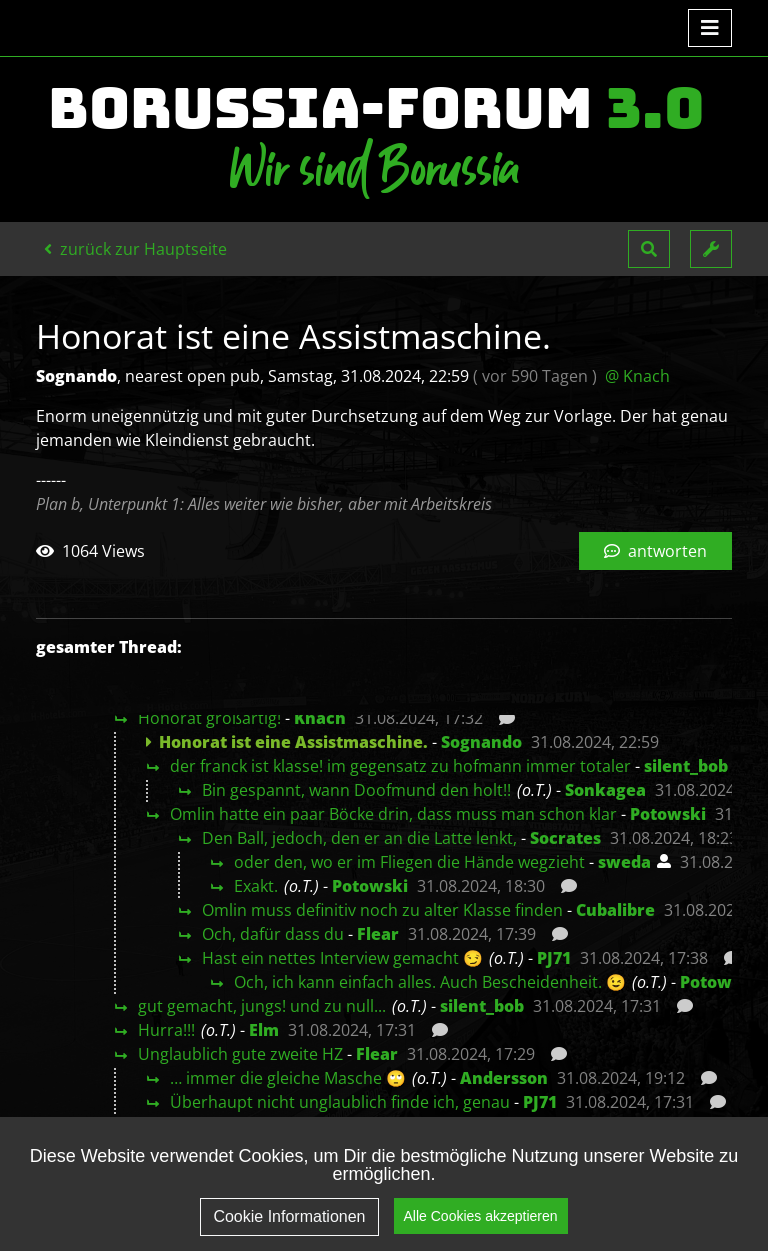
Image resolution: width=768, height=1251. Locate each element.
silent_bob (686, 766)
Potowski (668, 814)
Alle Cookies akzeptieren (481, 1223)
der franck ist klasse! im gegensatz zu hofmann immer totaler (400, 766)
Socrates (565, 838)
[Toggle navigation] (710, 28)
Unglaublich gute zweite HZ (240, 1054)
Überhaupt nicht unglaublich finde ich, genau (340, 1102)
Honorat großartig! (209, 718)
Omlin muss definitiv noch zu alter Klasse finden (382, 910)
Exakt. (256, 886)
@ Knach (637, 376)
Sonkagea (605, 790)
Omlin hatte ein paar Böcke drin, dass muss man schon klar (393, 814)
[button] (649, 249)
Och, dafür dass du (273, 934)
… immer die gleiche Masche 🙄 (288, 1078)
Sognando (481, 742)
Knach (320, 718)
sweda (624, 862)
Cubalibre (615, 910)
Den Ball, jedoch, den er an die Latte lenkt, (359, 838)
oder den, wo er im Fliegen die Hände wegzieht (409, 862)
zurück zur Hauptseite (135, 249)
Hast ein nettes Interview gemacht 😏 (342, 958)
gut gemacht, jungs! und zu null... (262, 1006)
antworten (655, 551)
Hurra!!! (166, 1030)
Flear (378, 934)
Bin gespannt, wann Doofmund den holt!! (356, 790)
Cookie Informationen (289, 1224)
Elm (264, 1030)
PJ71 (554, 958)
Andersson (504, 1078)
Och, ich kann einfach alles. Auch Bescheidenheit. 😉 (430, 982)
